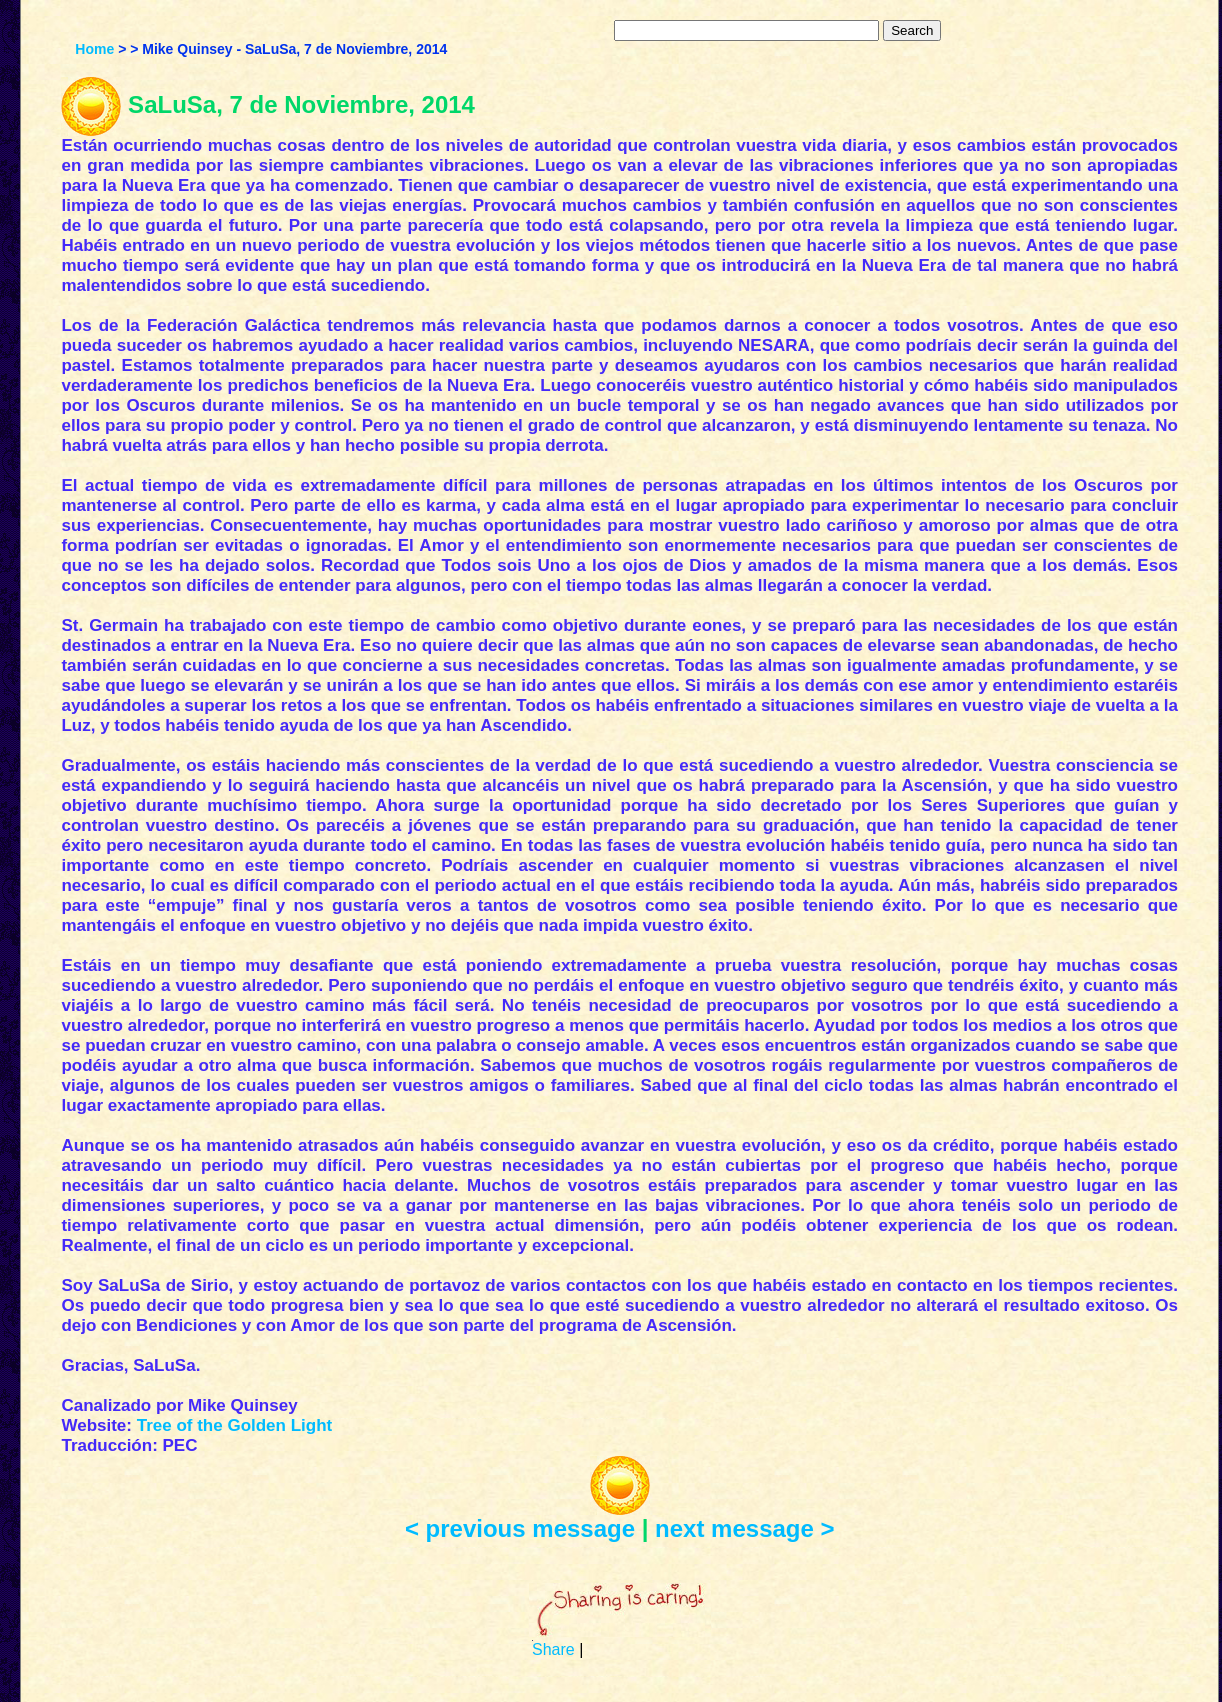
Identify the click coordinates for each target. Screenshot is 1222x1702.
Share (553, 1649)
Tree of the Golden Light (235, 1425)
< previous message (520, 1528)
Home (94, 49)
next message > (744, 1528)
